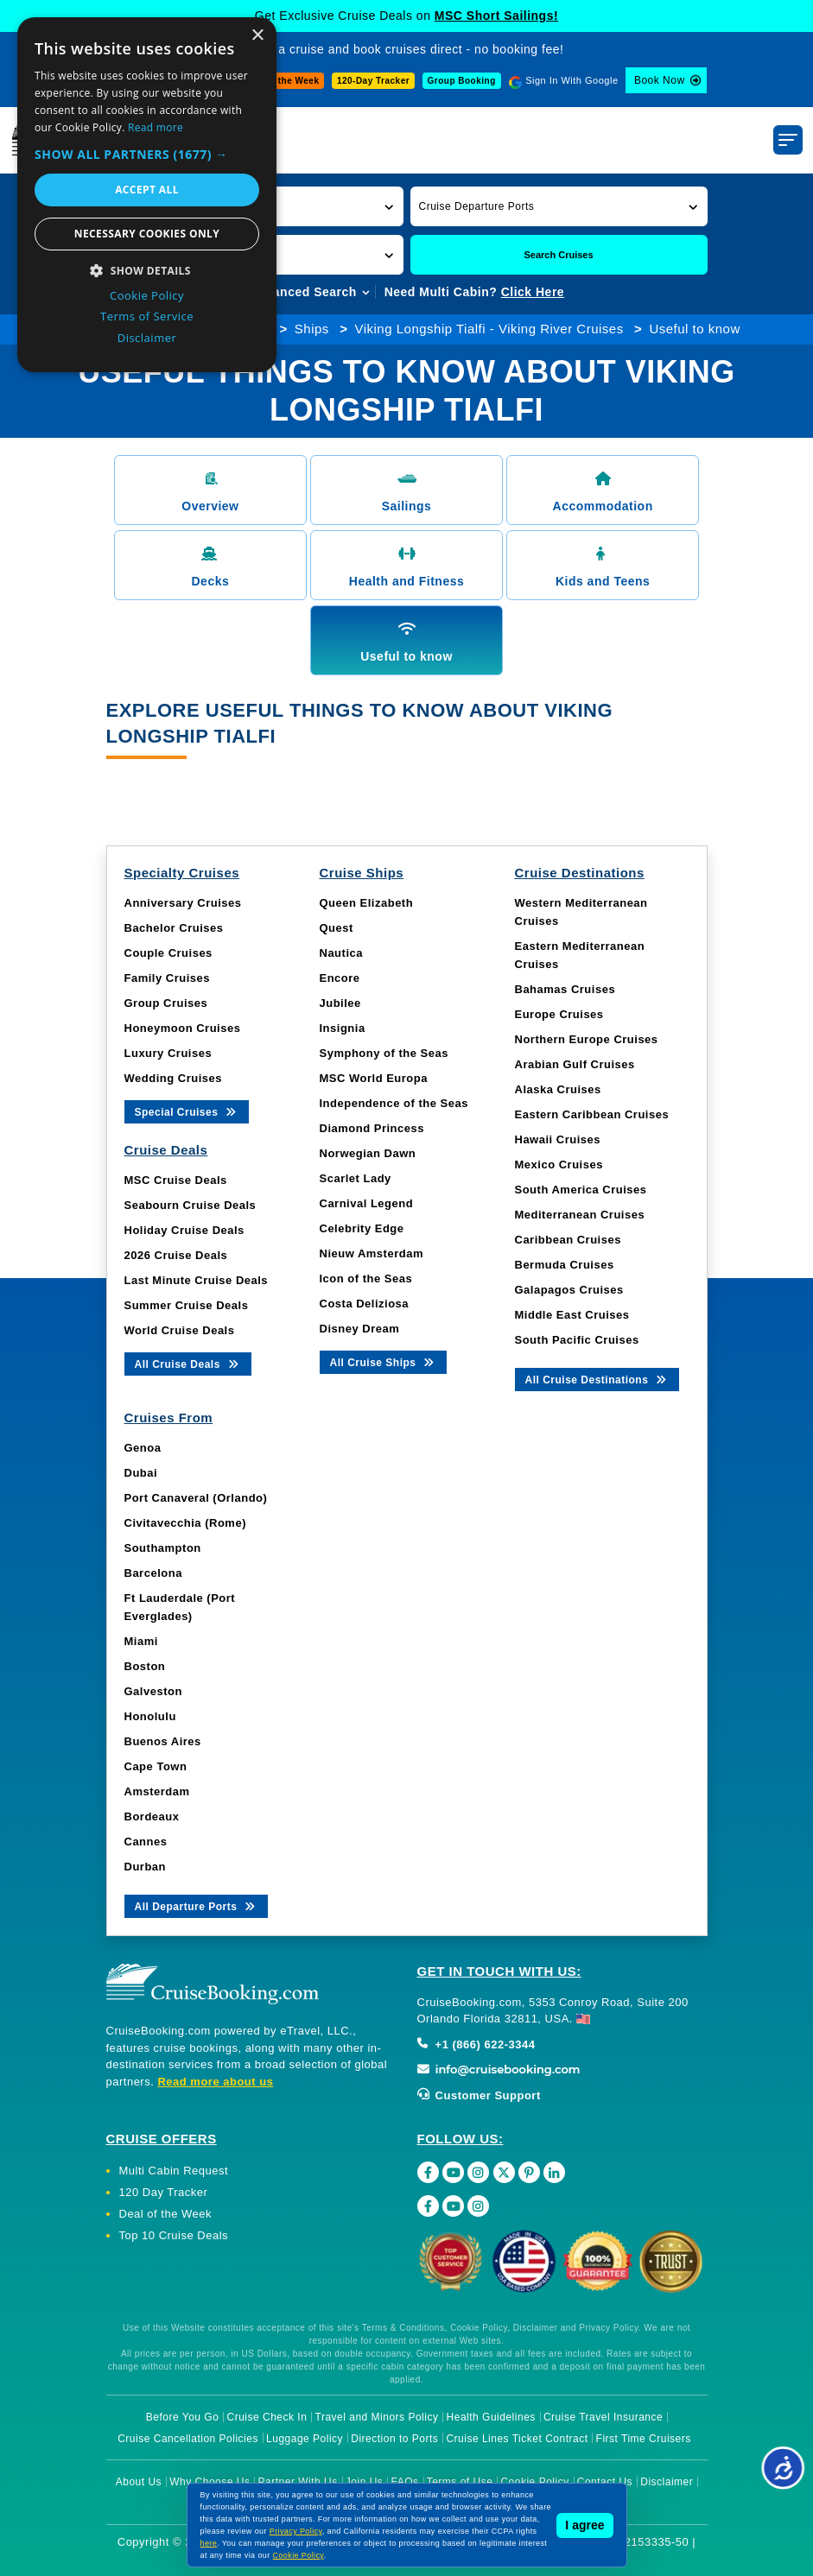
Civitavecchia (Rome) (185, 1522)
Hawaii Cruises (558, 1139)
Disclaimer (666, 2482)
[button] (559, 206)
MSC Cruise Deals (175, 1180)
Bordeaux (152, 1816)
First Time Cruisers (643, 2439)
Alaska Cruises (558, 1089)
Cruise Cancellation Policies (188, 2439)
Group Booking (462, 80)
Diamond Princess (372, 1128)
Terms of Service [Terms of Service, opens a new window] (147, 316)
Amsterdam (157, 1791)
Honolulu (150, 1716)
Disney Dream (360, 1328)
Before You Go (182, 2417)
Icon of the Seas (366, 1278)
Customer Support (479, 2095)
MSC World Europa (374, 1078)
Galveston (153, 1691)
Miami (141, 1641)
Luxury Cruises (168, 1053)
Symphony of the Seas (384, 1053)
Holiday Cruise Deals (184, 1230)
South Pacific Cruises (577, 1339)
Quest (336, 927)
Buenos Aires (162, 1741)
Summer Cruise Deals (186, 1305)
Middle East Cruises (572, 1314)
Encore (340, 978)
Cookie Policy (298, 2555)
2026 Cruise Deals (176, 1255)
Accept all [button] (147, 189)
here (209, 2543)
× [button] (257, 35)
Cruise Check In (267, 2417)
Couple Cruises (168, 952)
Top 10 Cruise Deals (174, 2235)
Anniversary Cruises (183, 902)
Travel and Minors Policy (377, 2417)
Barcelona (153, 1572)
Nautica (341, 952)
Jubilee (340, 1003)
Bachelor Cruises (174, 927)
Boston (145, 1666)
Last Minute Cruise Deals (196, 1280)
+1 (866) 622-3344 (476, 2044)
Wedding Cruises (173, 1078)
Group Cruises (166, 1003)
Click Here (532, 292)
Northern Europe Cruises (586, 1039)
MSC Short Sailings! (496, 15)
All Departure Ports (196, 1905)
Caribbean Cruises (568, 1239)
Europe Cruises (559, 1014)
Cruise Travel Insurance (603, 2417)
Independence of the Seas (394, 1103)
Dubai (141, 1472)
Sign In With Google (571, 80)
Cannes (146, 1841)
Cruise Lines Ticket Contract (517, 2439)
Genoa (143, 1447)
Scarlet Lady (355, 1178)
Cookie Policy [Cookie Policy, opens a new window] (147, 295)
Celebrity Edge (362, 1228)
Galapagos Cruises (569, 1289)
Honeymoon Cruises (182, 1028)
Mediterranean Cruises (580, 1214)
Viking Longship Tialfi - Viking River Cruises (488, 328)
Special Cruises (187, 1111)
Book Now (659, 80)
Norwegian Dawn (368, 1153)
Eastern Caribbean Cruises (592, 1114)
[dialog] (146, 194)
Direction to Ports (394, 2439)
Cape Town (155, 1766)
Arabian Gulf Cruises (575, 1064)
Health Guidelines (491, 2417)
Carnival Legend (367, 1203)
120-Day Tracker (373, 80)
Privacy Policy (296, 2531)
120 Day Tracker (163, 2192)
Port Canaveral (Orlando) (196, 1497)
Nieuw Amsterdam (371, 1253)
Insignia (342, 1028)
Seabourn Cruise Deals (190, 1205)
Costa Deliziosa (365, 1303)
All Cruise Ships (383, 1361)
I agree (584, 2525)
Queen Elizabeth (367, 902)
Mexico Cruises (559, 1164)
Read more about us (215, 2081)
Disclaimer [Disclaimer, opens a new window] (147, 337)
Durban (145, 1866)
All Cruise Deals (188, 1363)
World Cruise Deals (179, 1330)
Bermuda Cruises (564, 1264)
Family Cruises (167, 978)
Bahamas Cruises (565, 989)
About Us (139, 2482)
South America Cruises (581, 1189)
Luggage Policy (304, 2439)
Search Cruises (558, 255)
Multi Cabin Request (174, 2170)
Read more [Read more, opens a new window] (155, 127)
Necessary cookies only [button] (146, 233)
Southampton (162, 1547)
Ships (312, 328)
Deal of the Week (282, 80)
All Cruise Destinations (597, 1378)
